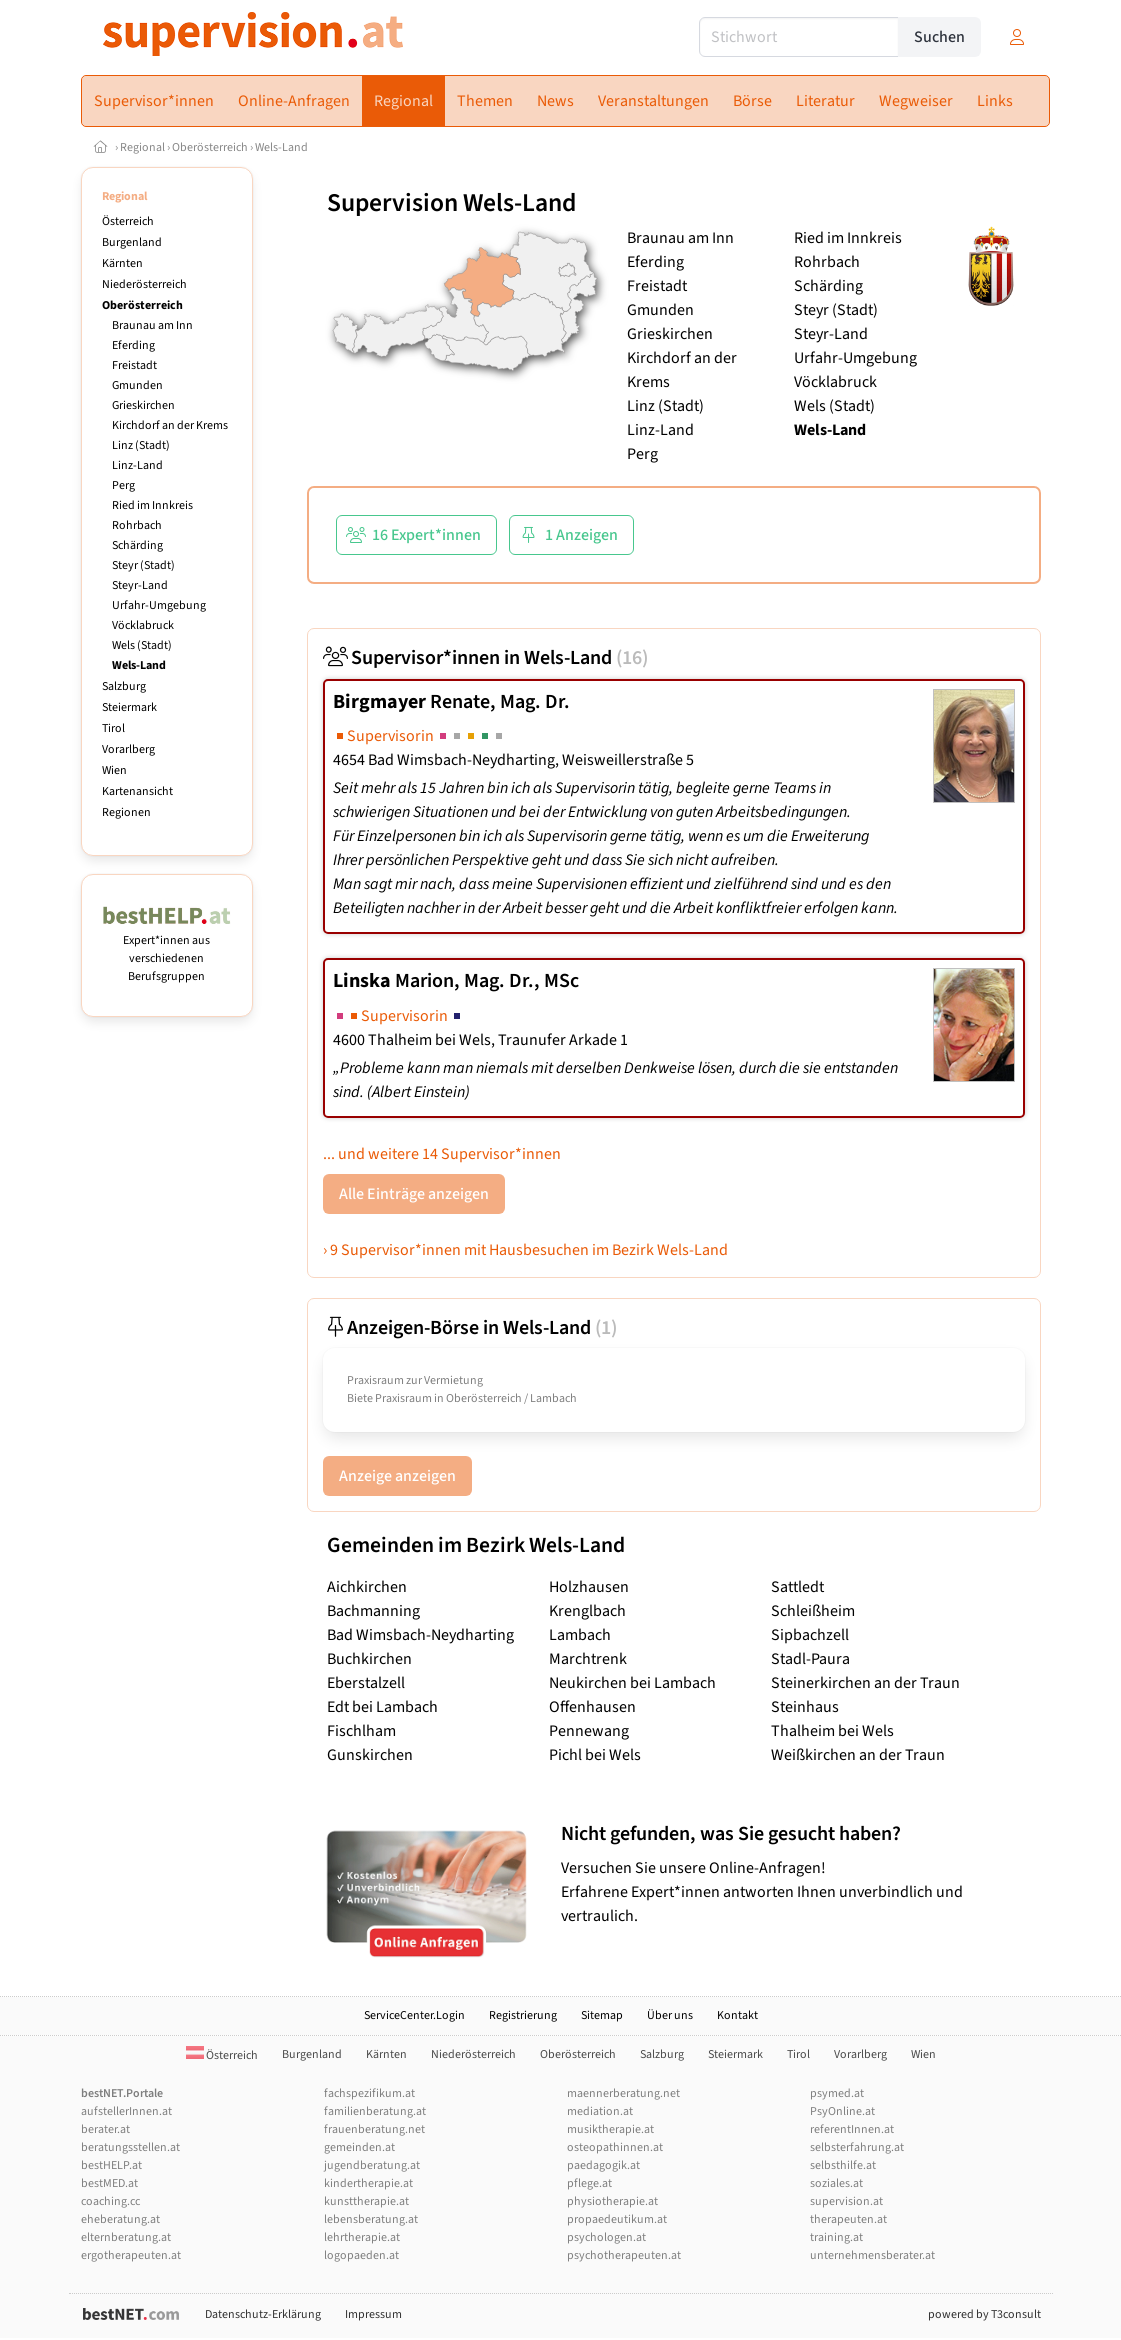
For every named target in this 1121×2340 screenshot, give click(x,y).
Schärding (137, 545)
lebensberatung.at (371, 2219)
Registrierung (523, 2015)
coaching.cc (110, 2201)
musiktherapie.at (610, 2129)
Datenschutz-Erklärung (263, 2314)
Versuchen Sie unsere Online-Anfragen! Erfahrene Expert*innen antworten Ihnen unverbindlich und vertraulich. (795, 1874)
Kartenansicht (137, 791)
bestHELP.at (111, 2165)
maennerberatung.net (623, 2093)
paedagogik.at (603, 2165)
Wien (114, 770)
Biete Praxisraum (389, 1398)
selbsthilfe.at (843, 2165)
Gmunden (137, 385)
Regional (142, 147)
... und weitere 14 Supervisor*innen (442, 1154)
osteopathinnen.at (615, 2147)
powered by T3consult (984, 2314)
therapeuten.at (848, 2219)
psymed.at (837, 2093)
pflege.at (589, 2183)
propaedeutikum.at (617, 2219)
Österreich (128, 221)
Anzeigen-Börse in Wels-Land (470, 1328)
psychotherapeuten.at (624, 2255)
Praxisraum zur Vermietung (415, 1380)
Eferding (133, 345)
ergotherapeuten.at (131, 2255)
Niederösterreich (144, 284)
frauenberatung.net (374, 2129)
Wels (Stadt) (142, 645)
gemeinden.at (359, 2147)
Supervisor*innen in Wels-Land (485, 658)
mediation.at (600, 2111)
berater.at (105, 2129)
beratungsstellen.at (130, 2147)
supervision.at (846, 2201)
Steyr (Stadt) (143, 565)
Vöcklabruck (143, 625)
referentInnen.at (852, 2129)
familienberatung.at (375, 2111)
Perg (123, 485)
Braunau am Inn (152, 325)
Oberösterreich (210, 147)
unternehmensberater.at (872, 2255)
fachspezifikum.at (369, 2093)
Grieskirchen (143, 405)
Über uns (670, 2015)
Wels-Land (281, 147)
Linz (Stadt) (141, 445)
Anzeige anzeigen (397, 1476)
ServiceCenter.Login (414, 2015)
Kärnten (122, 263)
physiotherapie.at (612, 2201)
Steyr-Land (140, 585)
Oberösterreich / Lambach (511, 1398)
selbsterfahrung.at (857, 2147)
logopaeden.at (361, 2255)
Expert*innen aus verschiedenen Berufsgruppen (167, 949)
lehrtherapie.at (362, 2237)
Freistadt (134, 365)
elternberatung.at (126, 2237)
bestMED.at (109, 2183)
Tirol (113, 728)
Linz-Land (137, 465)
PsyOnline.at (842, 2111)
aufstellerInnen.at (126, 2111)
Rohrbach (137, 525)
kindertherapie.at (368, 2183)
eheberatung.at (120, 2219)
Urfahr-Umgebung (159, 605)
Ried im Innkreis (152, 505)
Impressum (373, 2314)
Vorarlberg (128, 749)
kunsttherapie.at (366, 2201)
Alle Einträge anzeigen (414, 1194)
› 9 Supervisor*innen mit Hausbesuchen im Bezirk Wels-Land (525, 1250)
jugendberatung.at (372, 2165)
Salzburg (124, 686)
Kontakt (737, 2015)
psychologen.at (606, 2237)
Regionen (126, 812)
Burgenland (132, 242)
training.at (836, 2237)
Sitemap (602, 2015)
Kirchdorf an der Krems (170, 425)
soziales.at (836, 2183)
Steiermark (129, 707)
